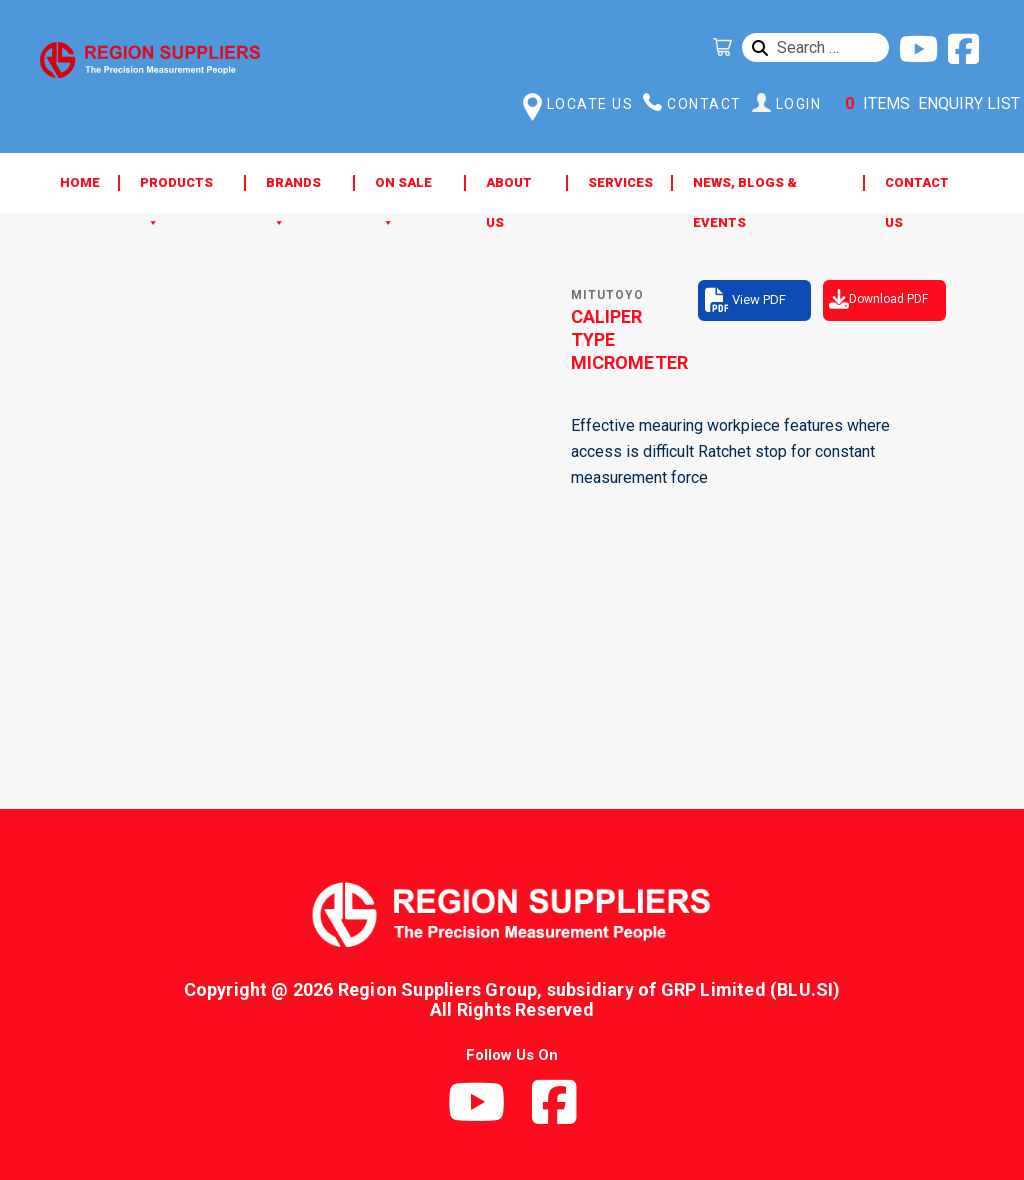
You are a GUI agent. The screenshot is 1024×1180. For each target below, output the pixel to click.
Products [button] (176, 189)
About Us (509, 189)
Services (620, 182)
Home (80, 182)
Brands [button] (293, 189)
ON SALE (403, 189)
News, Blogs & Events (745, 189)
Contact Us (917, 189)
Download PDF (888, 299)
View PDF (759, 299)
